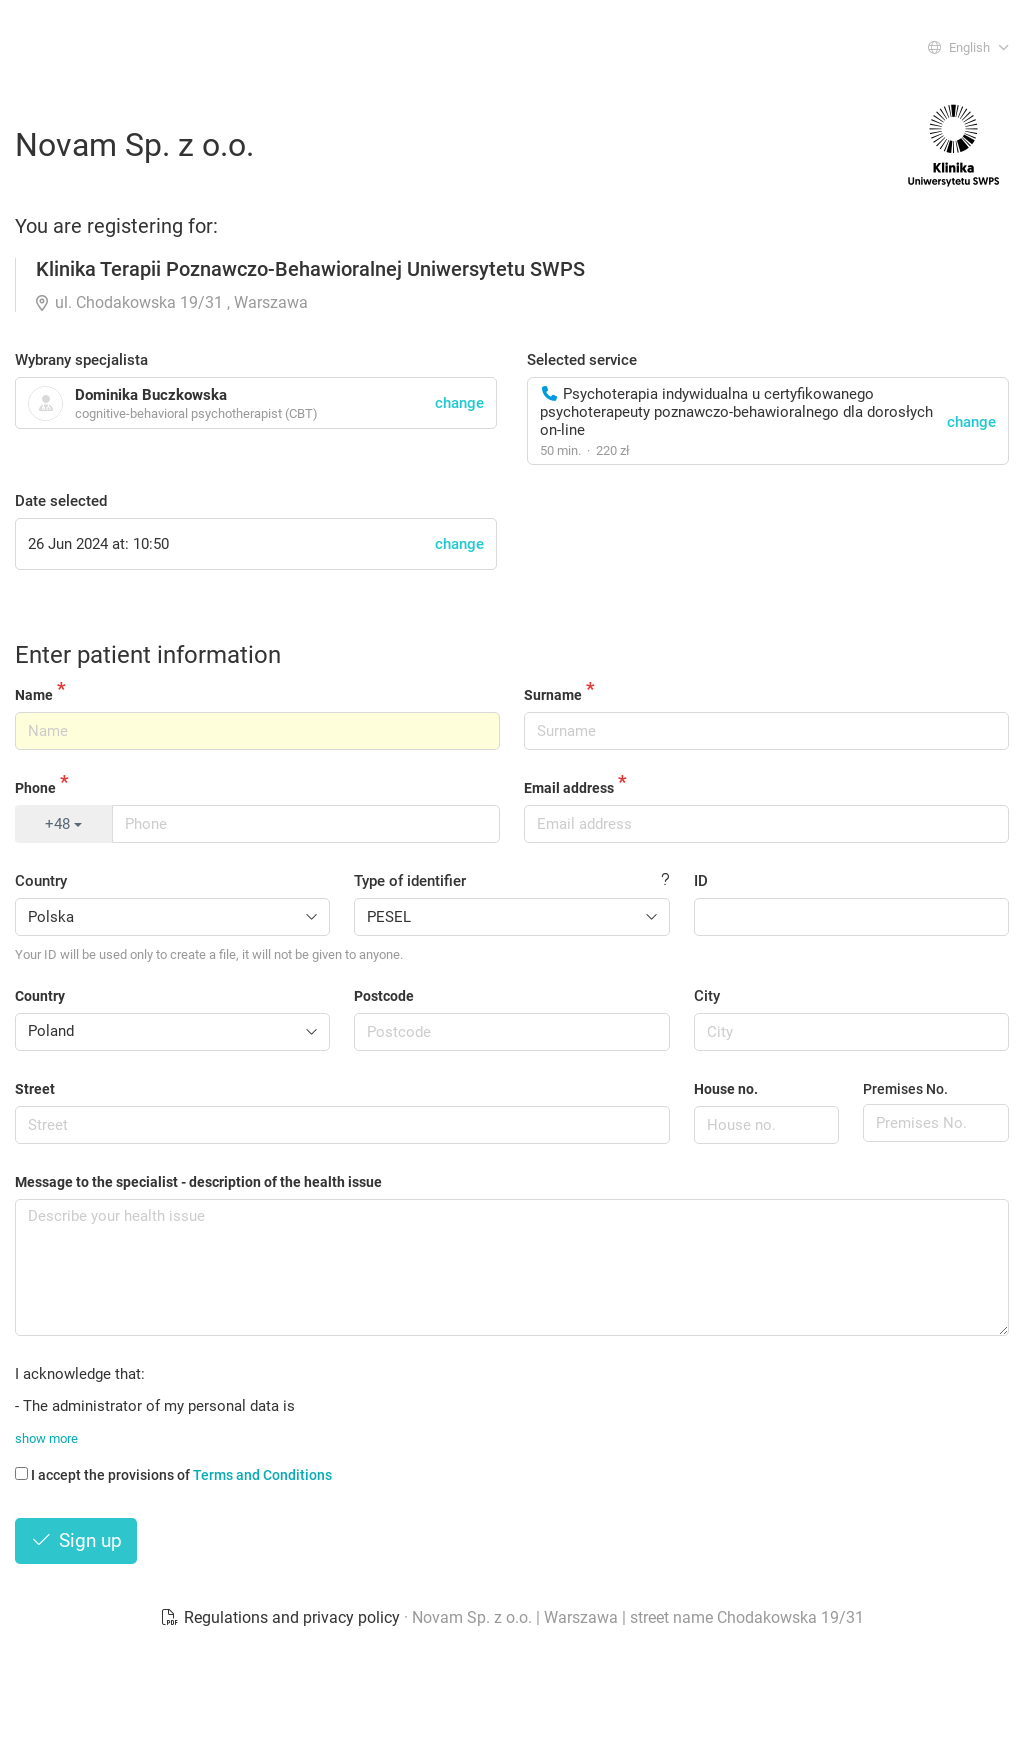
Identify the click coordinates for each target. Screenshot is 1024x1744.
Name (34, 695)
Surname (553, 695)
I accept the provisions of (173, 1475)
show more (46, 1438)
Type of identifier (410, 881)
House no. (726, 1089)
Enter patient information (148, 655)
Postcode (384, 996)
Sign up (76, 1540)
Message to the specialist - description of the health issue (198, 1182)
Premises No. (905, 1089)
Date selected (61, 501)
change (971, 422)
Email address (569, 788)
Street (35, 1089)
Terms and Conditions (262, 1475)
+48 (63, 824)
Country (41, 881)
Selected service (582, 360)
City (707, 996)
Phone (35, 788)
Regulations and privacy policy (282, 1617)
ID (701, 881)
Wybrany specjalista (81, 360)
